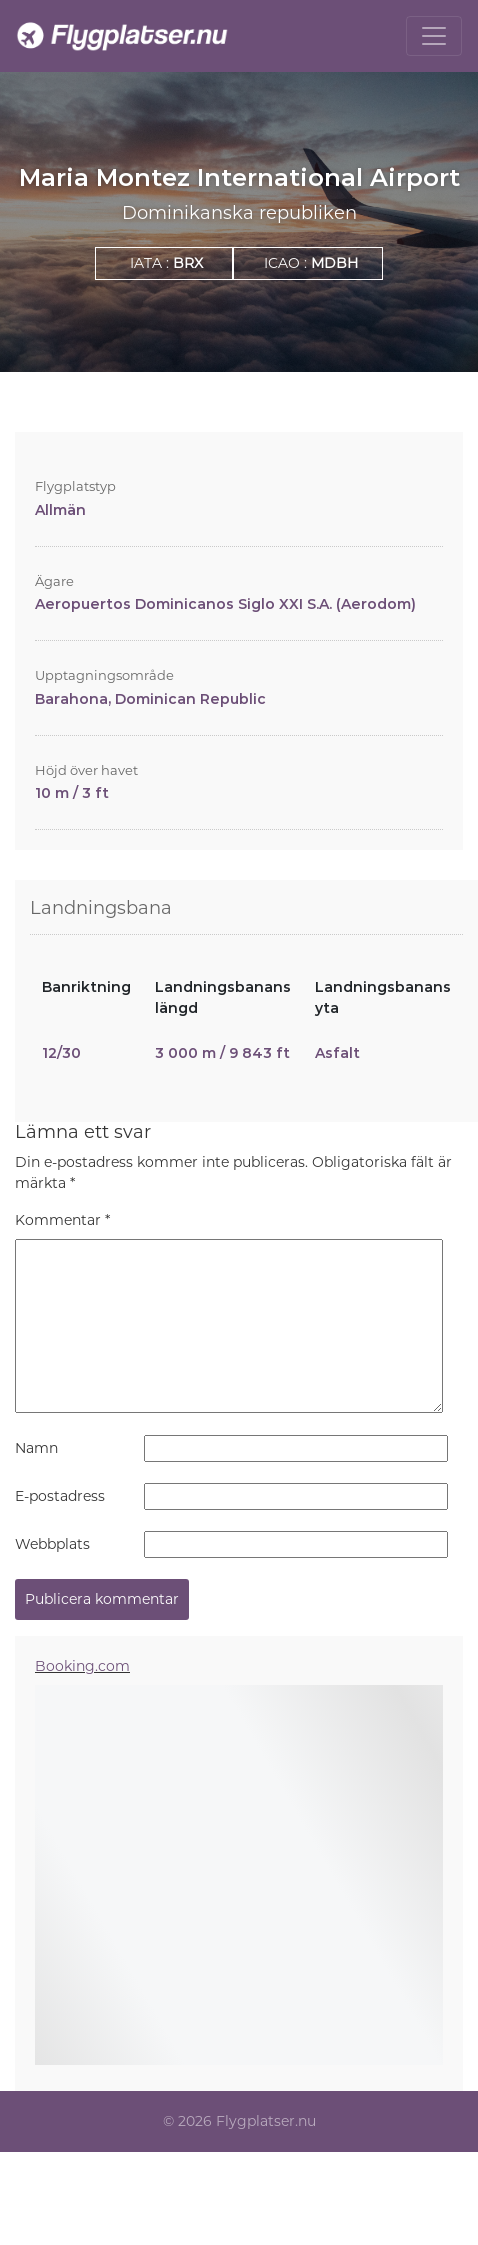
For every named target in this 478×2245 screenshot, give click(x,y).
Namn (36, 1448)
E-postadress (60, 1496)
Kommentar (62, 1220)
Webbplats (52, 1544)
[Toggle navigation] (434, 36)
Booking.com (82, 1666)
